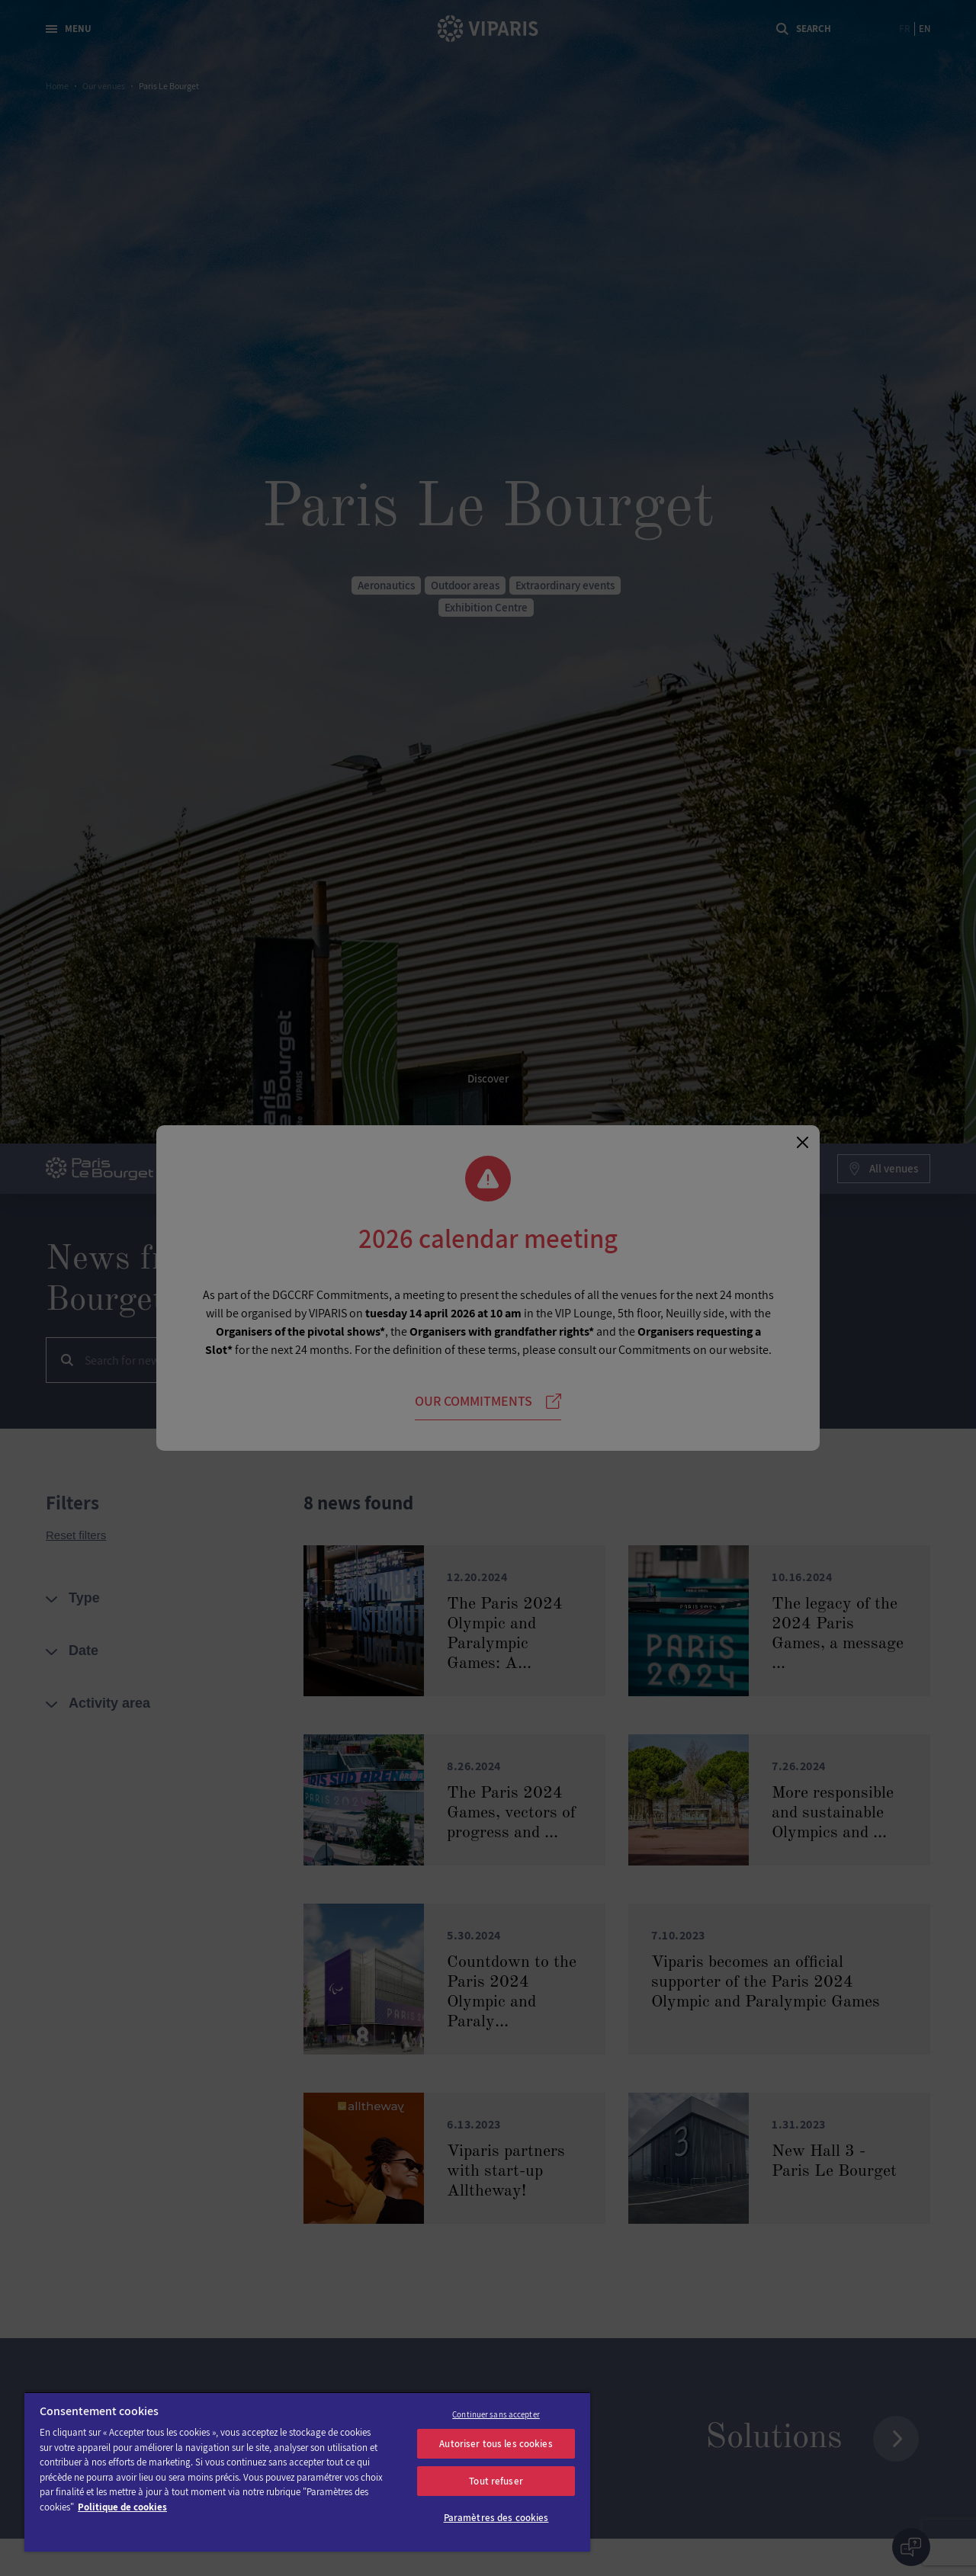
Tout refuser (496, 2481)
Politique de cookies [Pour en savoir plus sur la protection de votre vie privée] (122, 2507)
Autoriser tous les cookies (495, 2443)
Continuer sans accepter (496, 2414)
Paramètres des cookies (496, 2517)
